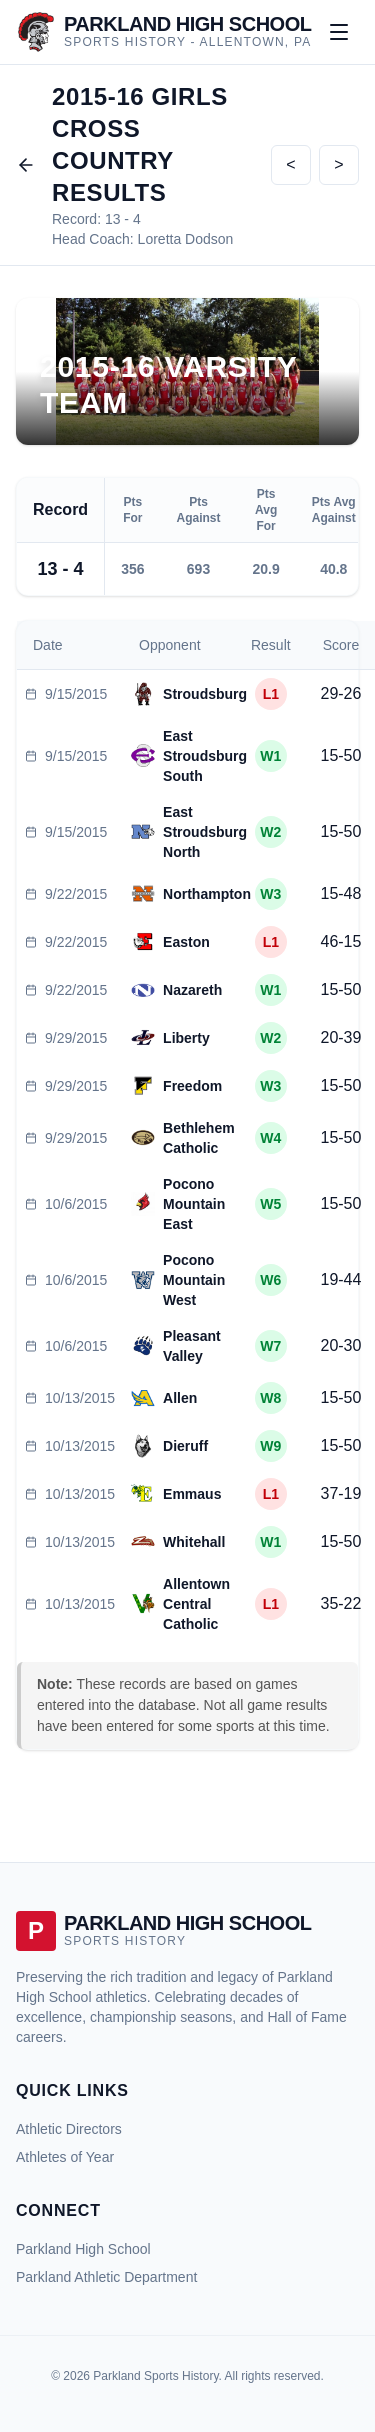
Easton (186, 942)
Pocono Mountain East (194, 1204)
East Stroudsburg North (205, 832)
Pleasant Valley (192, 1346)
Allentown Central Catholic (196, 1604)
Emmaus (192, 1494)
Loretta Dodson (186, 239)
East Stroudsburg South (205, 756)
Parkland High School (83, 2249)
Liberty (186, 1038)
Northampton (207, 894)
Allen (180, 1398)
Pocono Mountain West (194, 1280)
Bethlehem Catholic (199, 1138)
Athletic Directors (69, 2129)
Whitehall (194, 1542)
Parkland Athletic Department (106, 2277)
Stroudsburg (205, 694)
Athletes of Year (65, 2157)
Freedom (192, 1086)
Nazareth (192, 990)
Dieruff (185, 1446)
